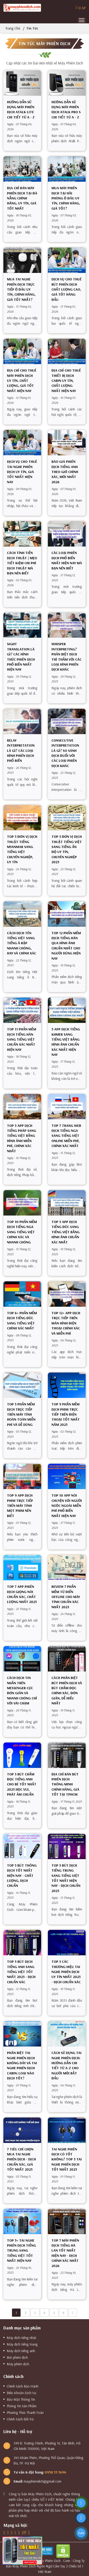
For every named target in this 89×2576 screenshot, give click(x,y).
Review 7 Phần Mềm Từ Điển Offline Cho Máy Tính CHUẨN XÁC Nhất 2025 (66, 1596)
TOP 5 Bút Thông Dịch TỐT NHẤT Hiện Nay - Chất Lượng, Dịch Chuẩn (22, 1875)
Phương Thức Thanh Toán (25, 2412)
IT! (24, 2532)
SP (81, 8)
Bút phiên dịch (17, 2357)
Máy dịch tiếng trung (22, 2344)
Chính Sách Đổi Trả (20, 2419)
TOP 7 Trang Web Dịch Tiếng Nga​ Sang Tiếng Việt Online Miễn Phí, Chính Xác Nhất (66, 1135)
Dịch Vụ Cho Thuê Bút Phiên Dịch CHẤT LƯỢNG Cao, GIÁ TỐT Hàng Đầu (67, 289)
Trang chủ (12, 28)
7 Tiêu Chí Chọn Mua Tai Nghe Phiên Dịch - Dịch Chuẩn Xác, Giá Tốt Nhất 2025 (21, 2159)
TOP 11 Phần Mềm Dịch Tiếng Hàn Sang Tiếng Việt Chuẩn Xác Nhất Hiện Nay (21, 1039)
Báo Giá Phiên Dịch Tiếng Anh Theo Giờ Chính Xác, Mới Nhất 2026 (65, 471)
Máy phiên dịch (18, 2364)
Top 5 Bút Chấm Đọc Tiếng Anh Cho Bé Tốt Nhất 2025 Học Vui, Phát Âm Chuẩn (21, 1784)
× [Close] (40, 2539)
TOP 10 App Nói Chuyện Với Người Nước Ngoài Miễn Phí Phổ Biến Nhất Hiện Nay (67, 1505)
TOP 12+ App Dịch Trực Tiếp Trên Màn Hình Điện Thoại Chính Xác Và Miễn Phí (66, 1323)
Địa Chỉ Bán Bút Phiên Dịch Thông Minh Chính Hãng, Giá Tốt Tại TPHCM (65, 1784)
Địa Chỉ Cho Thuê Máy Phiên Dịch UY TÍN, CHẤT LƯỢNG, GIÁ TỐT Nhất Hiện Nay (21, 380)
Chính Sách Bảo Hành (22, 2386)
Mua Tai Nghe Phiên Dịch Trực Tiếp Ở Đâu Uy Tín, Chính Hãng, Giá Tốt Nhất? (21, 289)
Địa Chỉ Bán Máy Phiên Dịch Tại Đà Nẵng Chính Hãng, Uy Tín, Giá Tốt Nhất (22, 198)
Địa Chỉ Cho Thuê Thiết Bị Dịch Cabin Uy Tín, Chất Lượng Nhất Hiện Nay (66, 380)
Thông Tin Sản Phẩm (21, 2406)
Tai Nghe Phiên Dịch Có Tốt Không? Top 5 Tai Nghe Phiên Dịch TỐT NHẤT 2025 (67, 2159)
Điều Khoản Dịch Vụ (21, 2392)
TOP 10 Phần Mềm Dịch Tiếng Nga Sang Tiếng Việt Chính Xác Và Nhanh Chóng (22, 1231)
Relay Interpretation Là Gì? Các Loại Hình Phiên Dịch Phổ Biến (21, 750)
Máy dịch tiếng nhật (21, 2337)
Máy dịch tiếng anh (21, 2350)
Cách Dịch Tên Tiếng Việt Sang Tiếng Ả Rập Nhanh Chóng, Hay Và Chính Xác (21, 943)
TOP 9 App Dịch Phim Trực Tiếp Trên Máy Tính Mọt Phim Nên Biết (20, 1505)
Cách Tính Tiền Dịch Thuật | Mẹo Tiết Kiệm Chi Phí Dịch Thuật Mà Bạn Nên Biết (22, 562)
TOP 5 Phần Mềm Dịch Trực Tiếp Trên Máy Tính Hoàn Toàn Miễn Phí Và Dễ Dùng (21, 1414)
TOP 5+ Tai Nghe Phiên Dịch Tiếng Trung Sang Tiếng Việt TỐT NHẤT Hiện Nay (21, 2250)
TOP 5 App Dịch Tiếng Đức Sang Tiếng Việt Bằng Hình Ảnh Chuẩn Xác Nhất (66, 1231)
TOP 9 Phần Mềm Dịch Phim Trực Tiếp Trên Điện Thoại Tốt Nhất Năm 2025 (66, 1414)
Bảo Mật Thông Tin (21, 2399)
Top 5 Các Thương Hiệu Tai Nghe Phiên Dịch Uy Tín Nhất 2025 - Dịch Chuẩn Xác (66, 1971)
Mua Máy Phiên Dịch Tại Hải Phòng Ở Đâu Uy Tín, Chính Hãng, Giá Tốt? (66, 198)
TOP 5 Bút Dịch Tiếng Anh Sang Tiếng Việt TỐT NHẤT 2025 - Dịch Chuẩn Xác (21, 1971)
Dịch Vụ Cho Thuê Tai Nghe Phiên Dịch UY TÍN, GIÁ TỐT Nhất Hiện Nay (22, 471)
